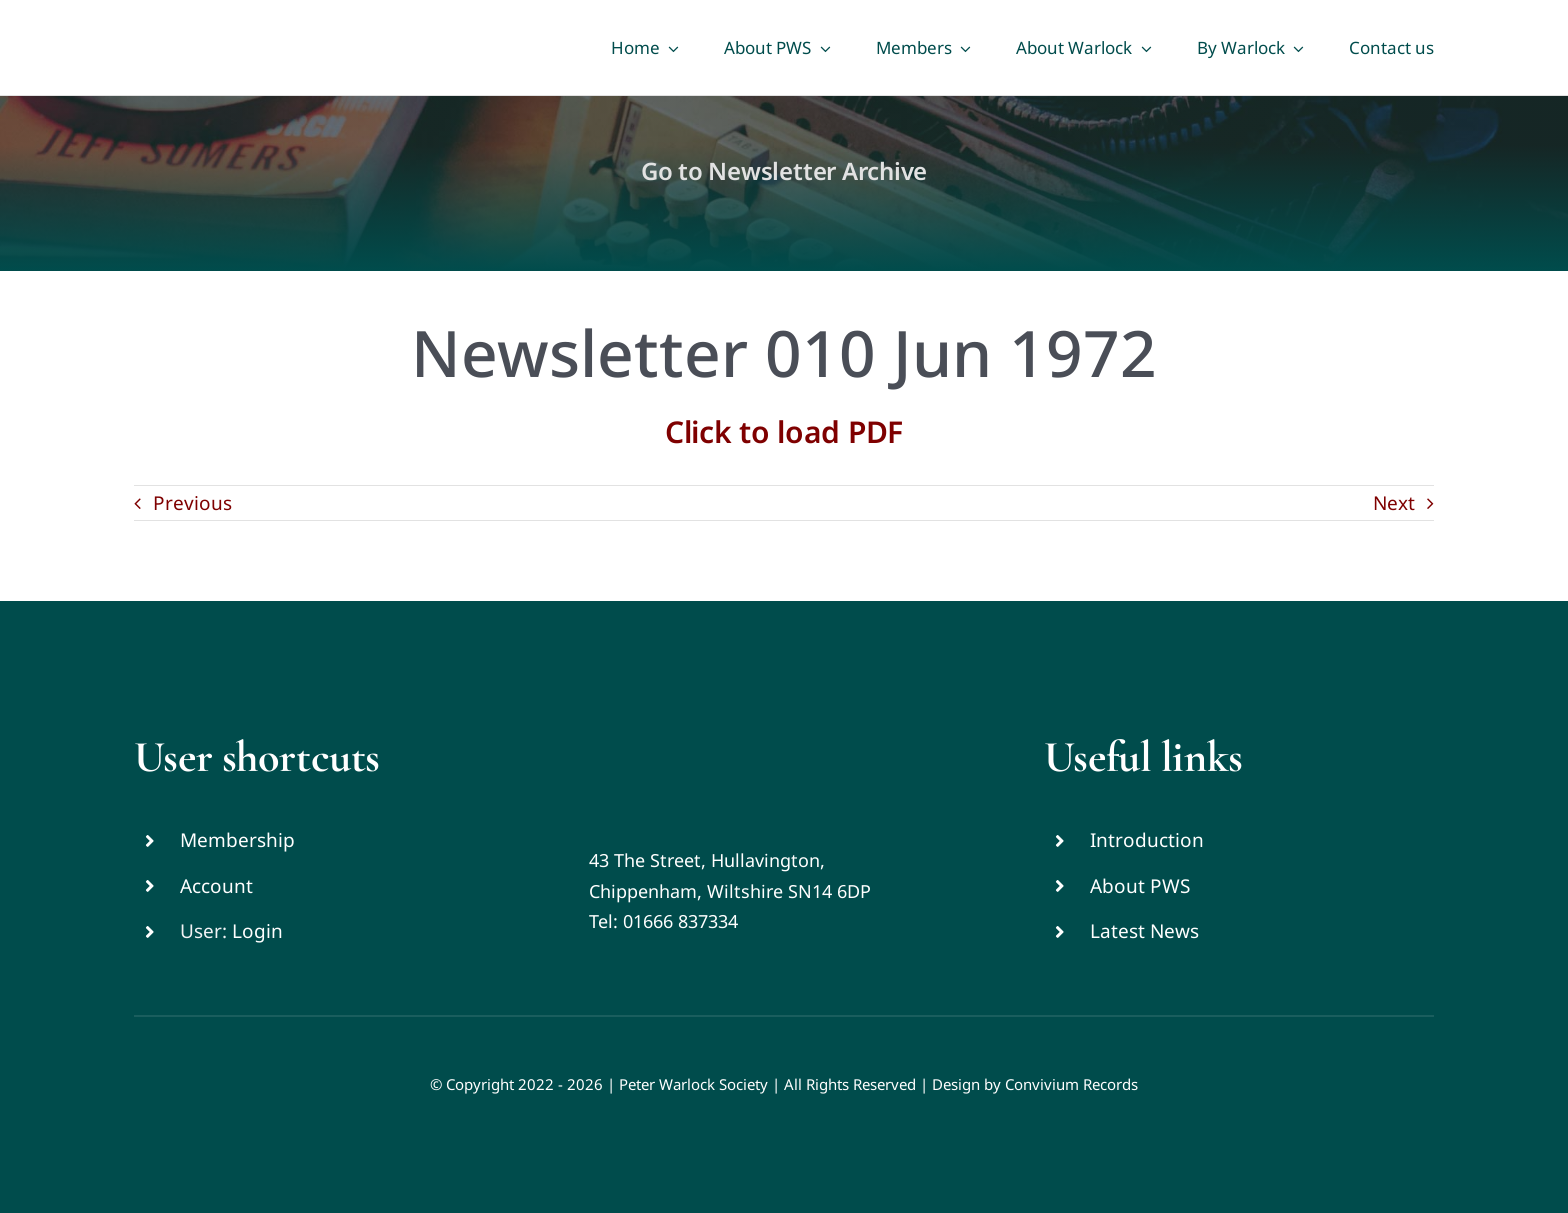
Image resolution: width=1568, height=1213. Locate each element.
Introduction (1147, 840)
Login (257, 931)
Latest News (1144, 931)
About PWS (1140, 886)
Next (1394, 503)
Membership (237, 840)
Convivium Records (1071, 1084)
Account (216, 886)
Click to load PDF (784, 431)
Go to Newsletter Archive (784, 170)
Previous (192, 503)
